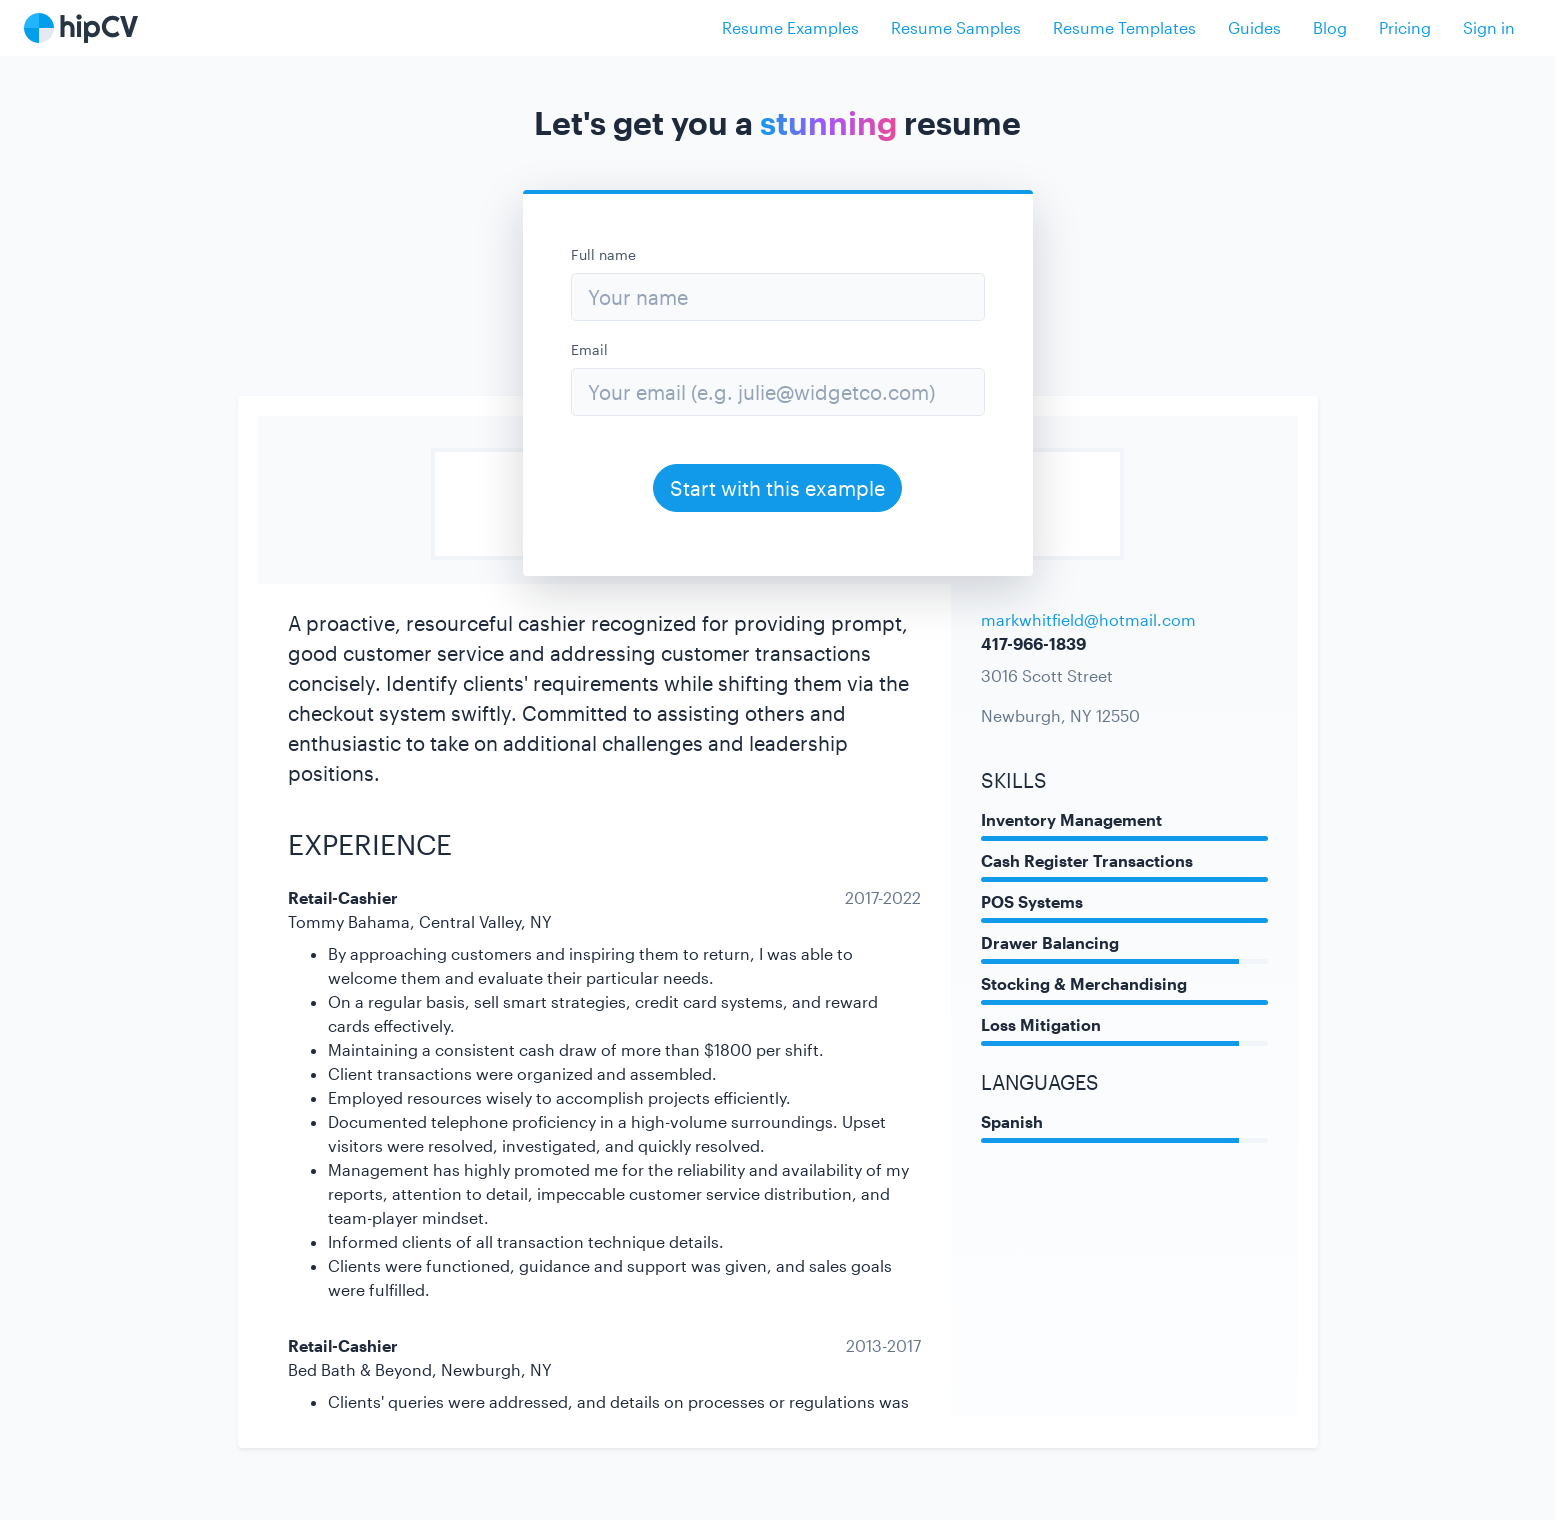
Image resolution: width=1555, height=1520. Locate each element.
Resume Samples (956, 27)
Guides (1254, 27)
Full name (603, 254)
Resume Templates (1124, 27)
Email (589, 349)
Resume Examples (790, 27)
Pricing (1405, 27)
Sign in (1489, 27)
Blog (1330, 27)
